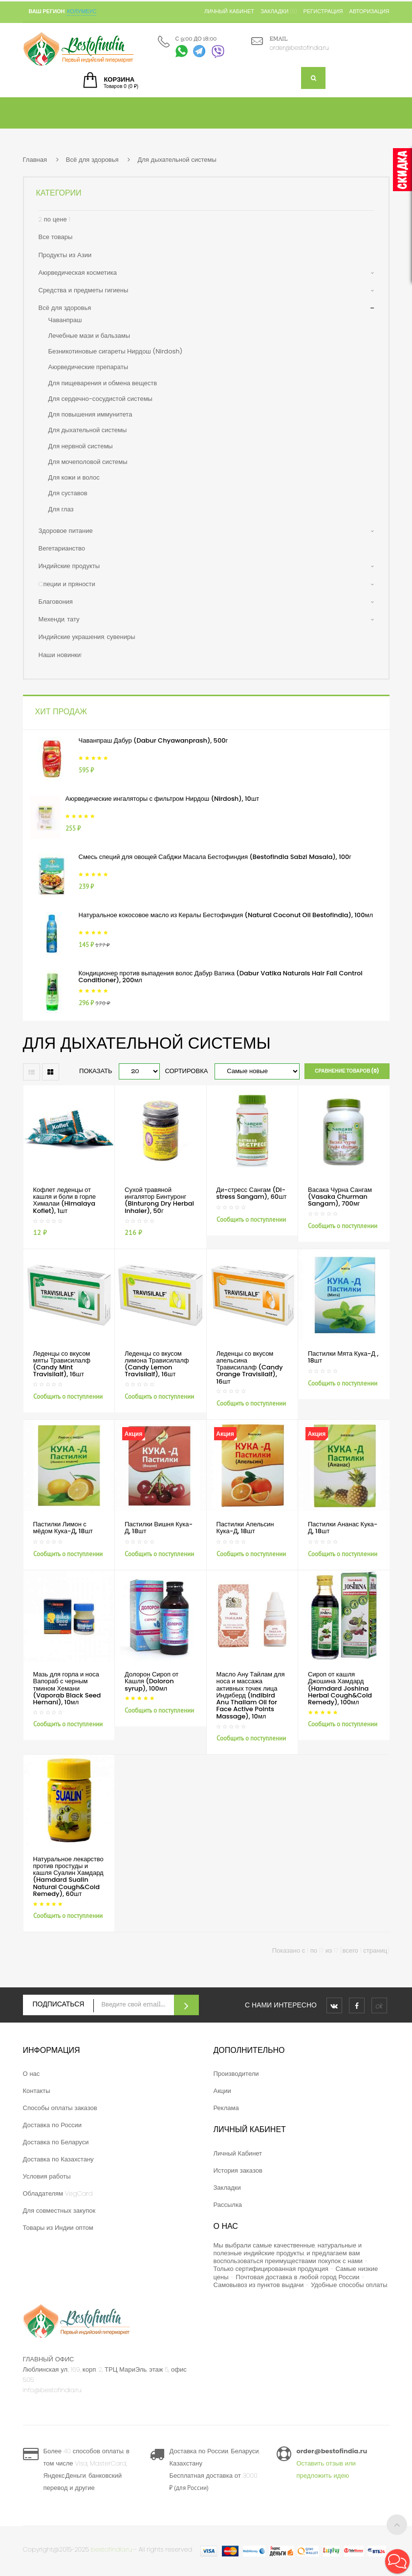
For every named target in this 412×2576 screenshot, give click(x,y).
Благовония (56, 601)
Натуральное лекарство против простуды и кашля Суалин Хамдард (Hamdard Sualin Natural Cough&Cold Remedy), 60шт (68, 1876)
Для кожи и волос (74, 477)
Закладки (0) (278, 11)
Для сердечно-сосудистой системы (100, 398)
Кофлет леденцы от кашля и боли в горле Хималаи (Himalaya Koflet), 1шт (64, 1200)
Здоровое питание (66, 530)
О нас (31, 2073)
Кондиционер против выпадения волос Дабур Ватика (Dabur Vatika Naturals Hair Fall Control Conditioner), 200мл (221, 977)
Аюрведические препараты (88, 367)
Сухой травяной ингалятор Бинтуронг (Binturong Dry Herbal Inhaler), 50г (159, 1200)
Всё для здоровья (92, 159)
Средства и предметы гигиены (84, 290)
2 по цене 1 (54, 219)
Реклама (226, 2108)
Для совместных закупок (59, 2210)
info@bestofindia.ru (52, 2390)
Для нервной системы (80, 446)
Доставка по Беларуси (56, 2142)
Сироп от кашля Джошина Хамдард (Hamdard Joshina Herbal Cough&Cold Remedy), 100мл (340, 1688)
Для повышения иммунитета (90, 414)
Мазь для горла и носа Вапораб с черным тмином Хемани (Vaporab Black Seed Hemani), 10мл (67, 1688)
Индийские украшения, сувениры (87, 636)
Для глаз (61, 509)
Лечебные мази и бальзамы (89, 335)
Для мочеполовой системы (88, 461)
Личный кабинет (229, 11)
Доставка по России (52, 2125)
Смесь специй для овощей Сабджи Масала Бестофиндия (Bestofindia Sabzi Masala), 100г (215, 856)
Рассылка (228, 2204)
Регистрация (323, 11)
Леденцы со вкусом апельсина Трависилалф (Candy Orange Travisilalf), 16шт (250, 1367)
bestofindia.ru (111, 2549)
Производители (236, 2073)
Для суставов (67, 493)
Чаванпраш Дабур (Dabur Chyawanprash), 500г (153, 740)
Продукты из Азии (65, 255)
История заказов (238, 2170)
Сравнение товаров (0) (347, 1071)
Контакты (36, 2090)
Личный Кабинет (238, 2153)
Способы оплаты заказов (60, 2108)
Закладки (227, 2187)
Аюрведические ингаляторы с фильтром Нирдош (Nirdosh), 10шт (162, 798)
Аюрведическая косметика (78, 272)
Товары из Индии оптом (58, 2227)
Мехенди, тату (59, 619)
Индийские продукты (69, 566)
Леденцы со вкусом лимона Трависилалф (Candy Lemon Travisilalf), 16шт (157, 1364)
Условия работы (47, 2176)
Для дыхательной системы (176, 159)
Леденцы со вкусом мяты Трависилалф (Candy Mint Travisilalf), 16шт (61, 1364)
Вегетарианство (62, 548)
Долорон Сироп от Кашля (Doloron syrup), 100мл (151, 1681)
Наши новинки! (61, 655)
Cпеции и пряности (67, 584)
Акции (222, 2090)
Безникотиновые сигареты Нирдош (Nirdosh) (115, 351)
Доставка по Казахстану (58, 2159)
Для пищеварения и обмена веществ (102, 383)
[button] (397, 2561)
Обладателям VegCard (58, 2193)
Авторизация (369, 11)
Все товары (56, 237)
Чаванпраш (65, 320)
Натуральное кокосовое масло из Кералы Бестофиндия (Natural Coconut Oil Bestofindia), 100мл (226, 915)
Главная (35, 159)
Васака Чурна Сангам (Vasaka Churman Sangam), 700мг (340, 1197)
